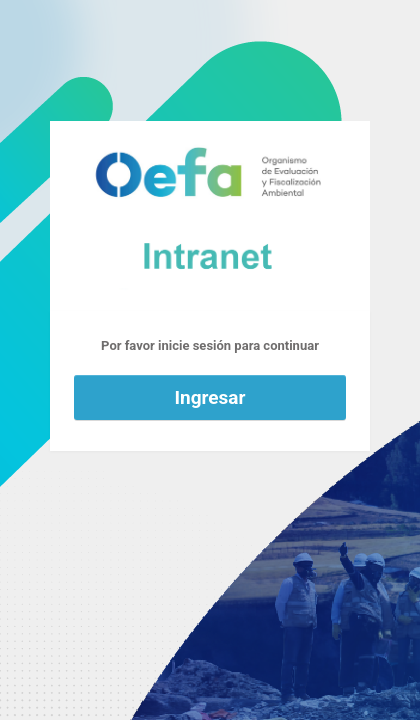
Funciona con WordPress (210, 216)
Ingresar (210, 397)
